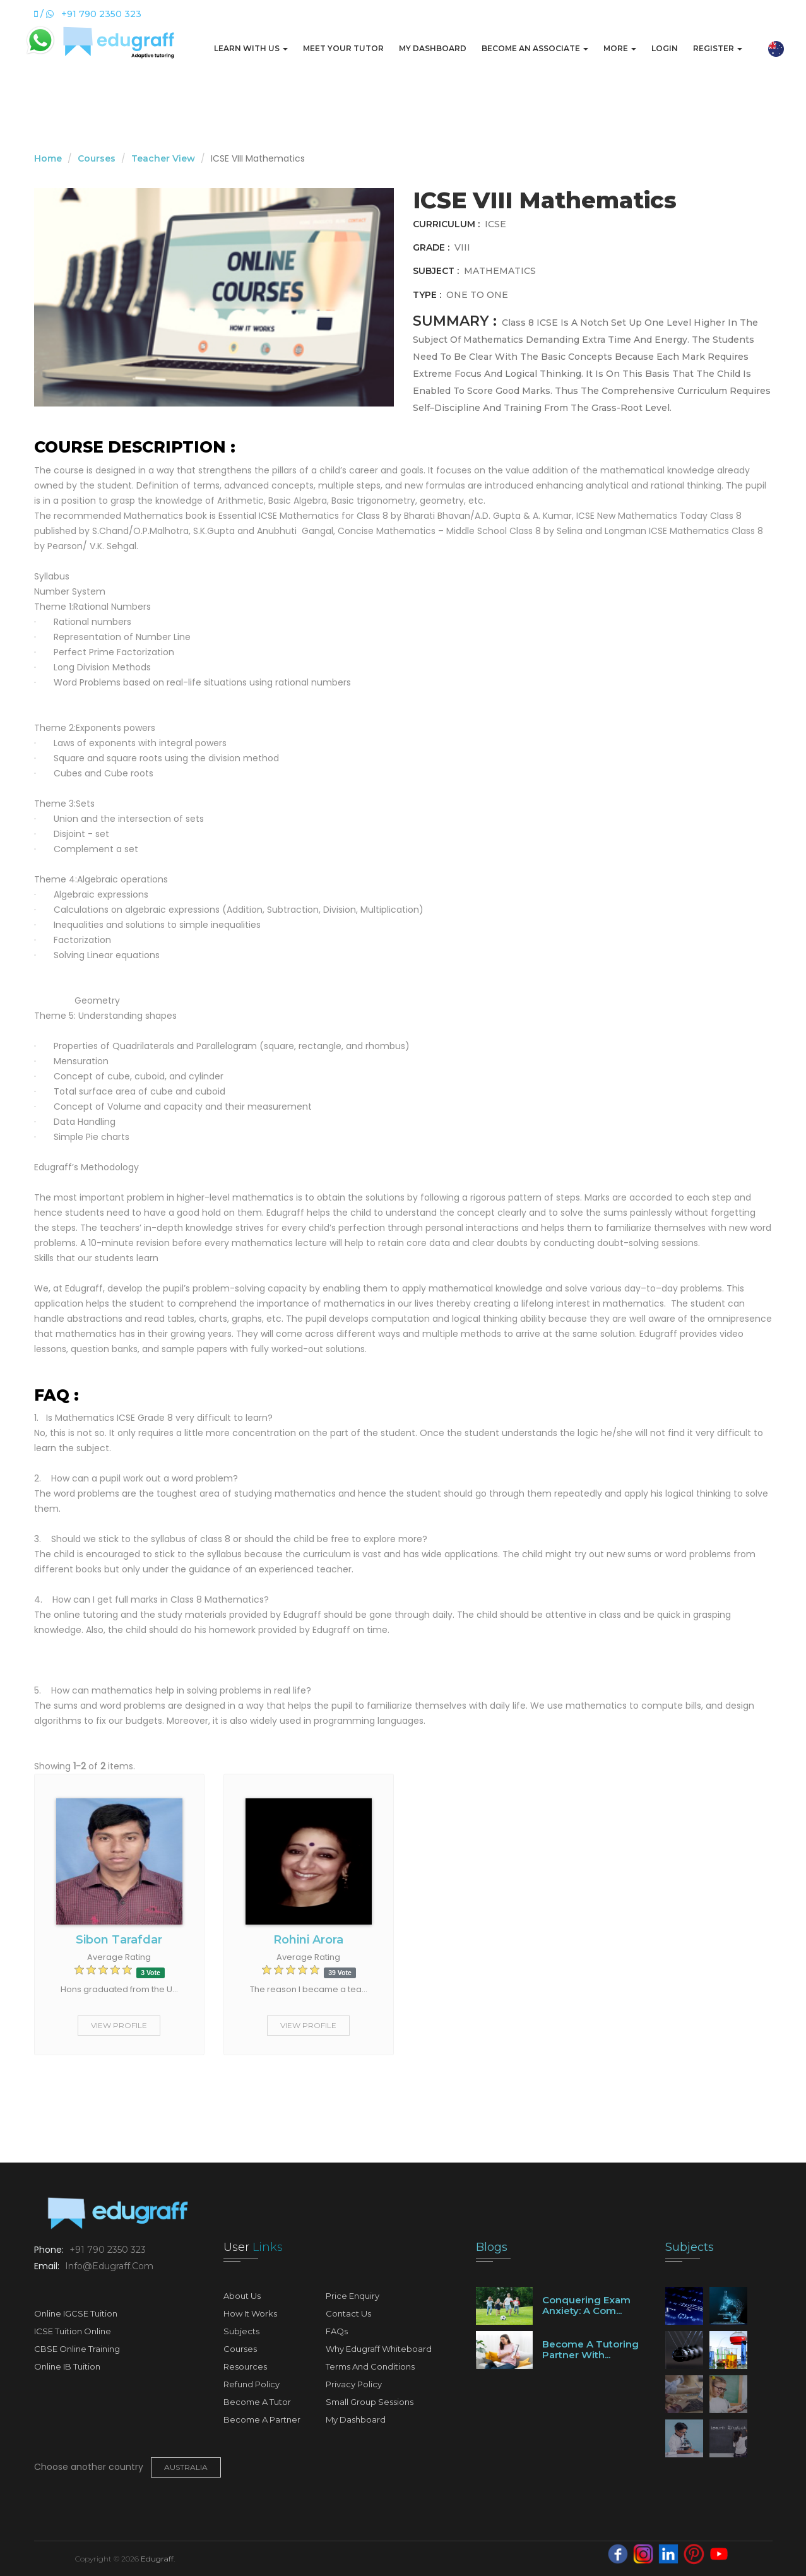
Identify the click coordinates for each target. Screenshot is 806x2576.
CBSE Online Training (77, 2349)
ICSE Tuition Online (72, 2331)
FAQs (337, 2331)
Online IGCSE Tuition (75, 2313)
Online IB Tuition (67, 2366)
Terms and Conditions (370, 2366)
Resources (245, 2366)
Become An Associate (535, 48)
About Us (242, 2296)
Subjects (241, 2331)
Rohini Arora (308, 1940)
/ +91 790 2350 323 (87, 14)
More (619, 48)
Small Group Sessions (369, 2402)
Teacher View (163, 158)
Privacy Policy (354, 2384)
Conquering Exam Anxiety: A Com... (586, 2305)
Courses (97, 158)
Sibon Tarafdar (119, 1940)
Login (664, 48)
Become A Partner (261, 2419)
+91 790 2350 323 (106, 2249)
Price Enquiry (352, 2296)
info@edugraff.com (107, 2266)
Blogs (491, 2247)
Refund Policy (251, 2384)
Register (717, 48)
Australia (186, 2467)
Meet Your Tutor (343, 48)
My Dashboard (432, 48)
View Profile (119, 2025)
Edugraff (157, 2558)
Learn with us (251, 48)
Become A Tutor (257, 2402)
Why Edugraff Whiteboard (379, 2349)
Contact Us (348, 2313)
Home (48, 158)
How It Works (250, 2313)
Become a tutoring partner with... (590, 2349)
